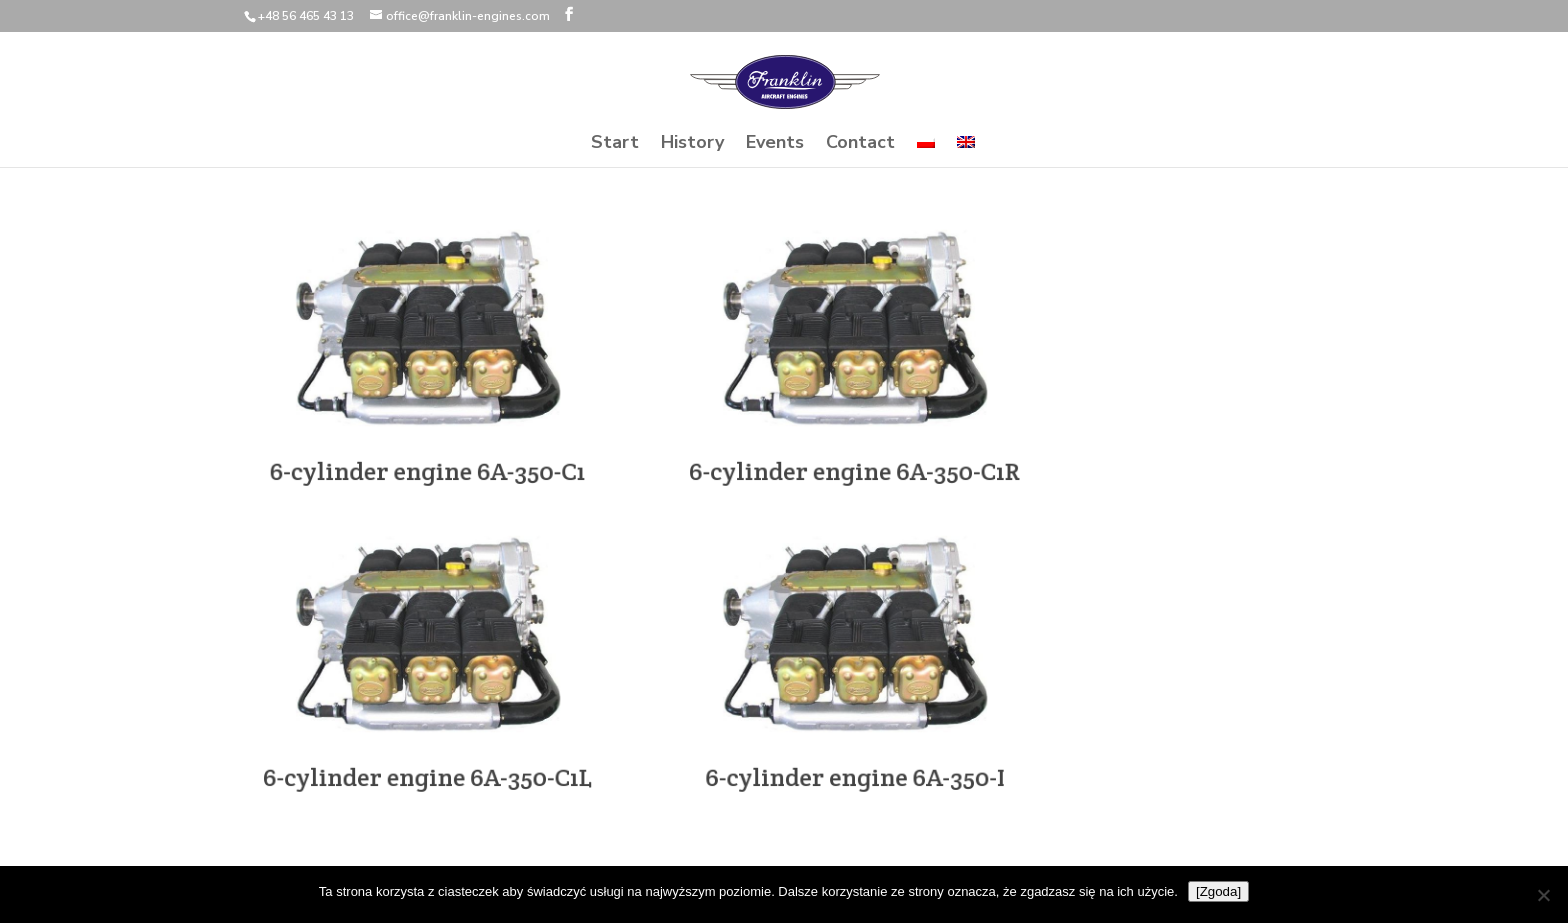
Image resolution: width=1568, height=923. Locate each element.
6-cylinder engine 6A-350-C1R (855, 465)
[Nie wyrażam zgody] (1543, 895)
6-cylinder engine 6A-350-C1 (428, 465)
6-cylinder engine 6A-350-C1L (428, 771)
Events (775, 144)
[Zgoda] (1218, 891)
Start (615, 144)
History (692, 144)
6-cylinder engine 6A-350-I (855, 771)
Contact (860, 144)
